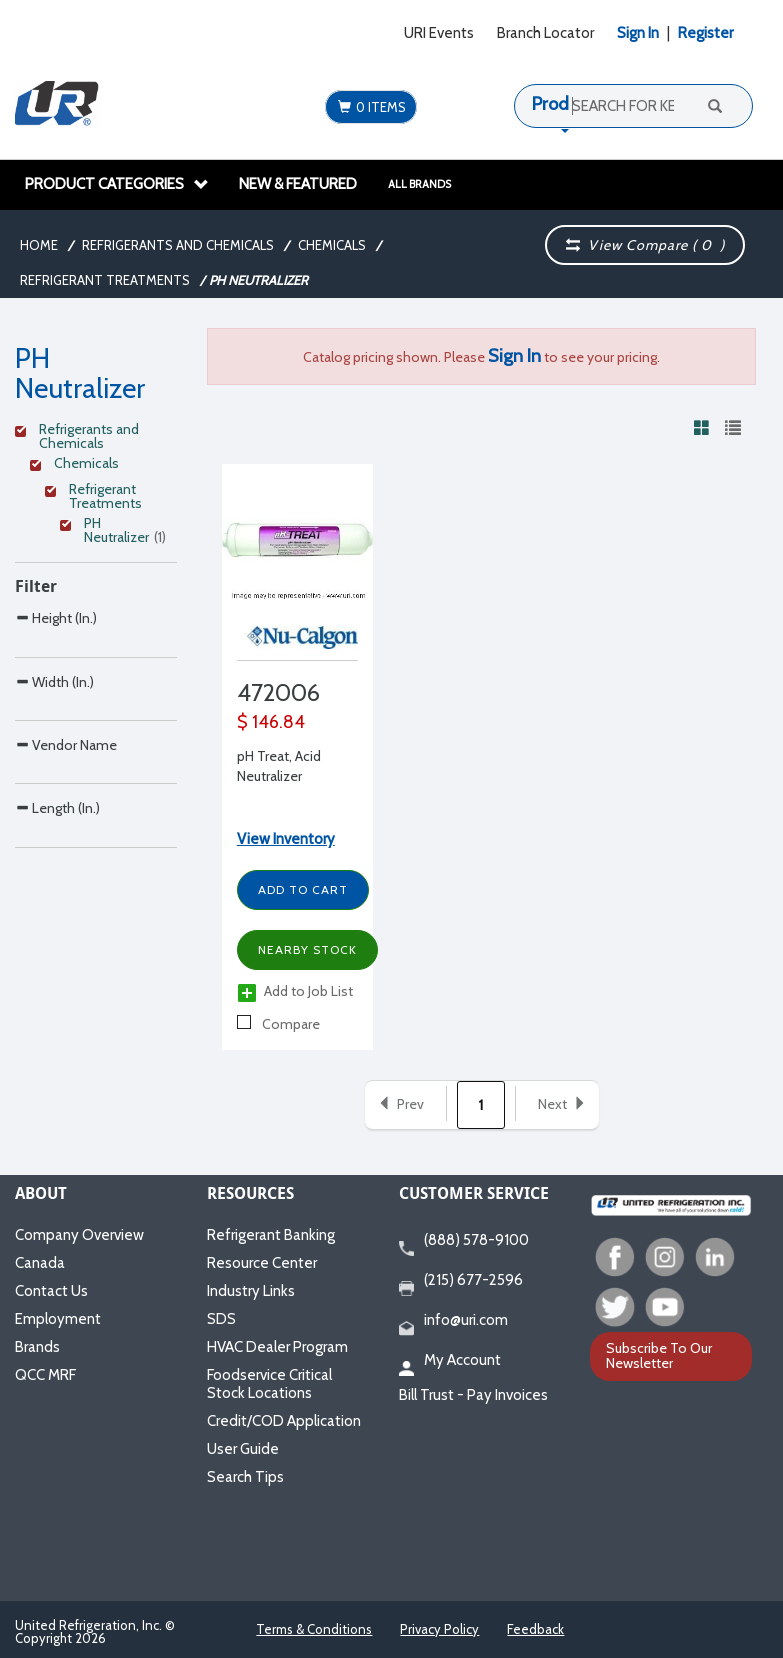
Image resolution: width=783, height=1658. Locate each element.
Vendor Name (66, 828)
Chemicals (332, 245)
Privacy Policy (439, 1629)
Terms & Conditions (314, 1629)
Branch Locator (545, 33)
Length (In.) (57, 933)
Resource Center (262, 1263)
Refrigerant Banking (271, 1235)
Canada (40, 1263)
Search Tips (245, 1477)
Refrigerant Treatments (105, 280)
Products (567, 104)
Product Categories (117, 184)
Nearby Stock (307, 949)
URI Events (439, 33)
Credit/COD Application (284, 1421)
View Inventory (286, 839)
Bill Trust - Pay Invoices (473, 1395)
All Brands (419, 184)
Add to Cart (303, 889)
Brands (37, 1347)
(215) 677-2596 (461, 1281)
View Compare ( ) (646, 245)
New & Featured (298, 184)
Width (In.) (54, 723)
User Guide (243, 1449)
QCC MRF (45, 1375)
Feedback (535, 1629)
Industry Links (251, 1291)
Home (39, 245)
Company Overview (79, 1235)
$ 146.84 (271, 722)
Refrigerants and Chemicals (178, 245)
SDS (221, 1319)
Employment (58, 1319)
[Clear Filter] (93, 432)
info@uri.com (453, 1321)
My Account (450, 1361)
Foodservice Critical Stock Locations (269, 1384)
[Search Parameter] (96, 663)
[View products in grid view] (702, 427)
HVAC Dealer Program (277, 1347)
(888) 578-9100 (464, 1241)
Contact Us (51, 1291)
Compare (278, 1024)
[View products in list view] (733, 427)
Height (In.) (56, 617)
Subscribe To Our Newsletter (659, 1355)
